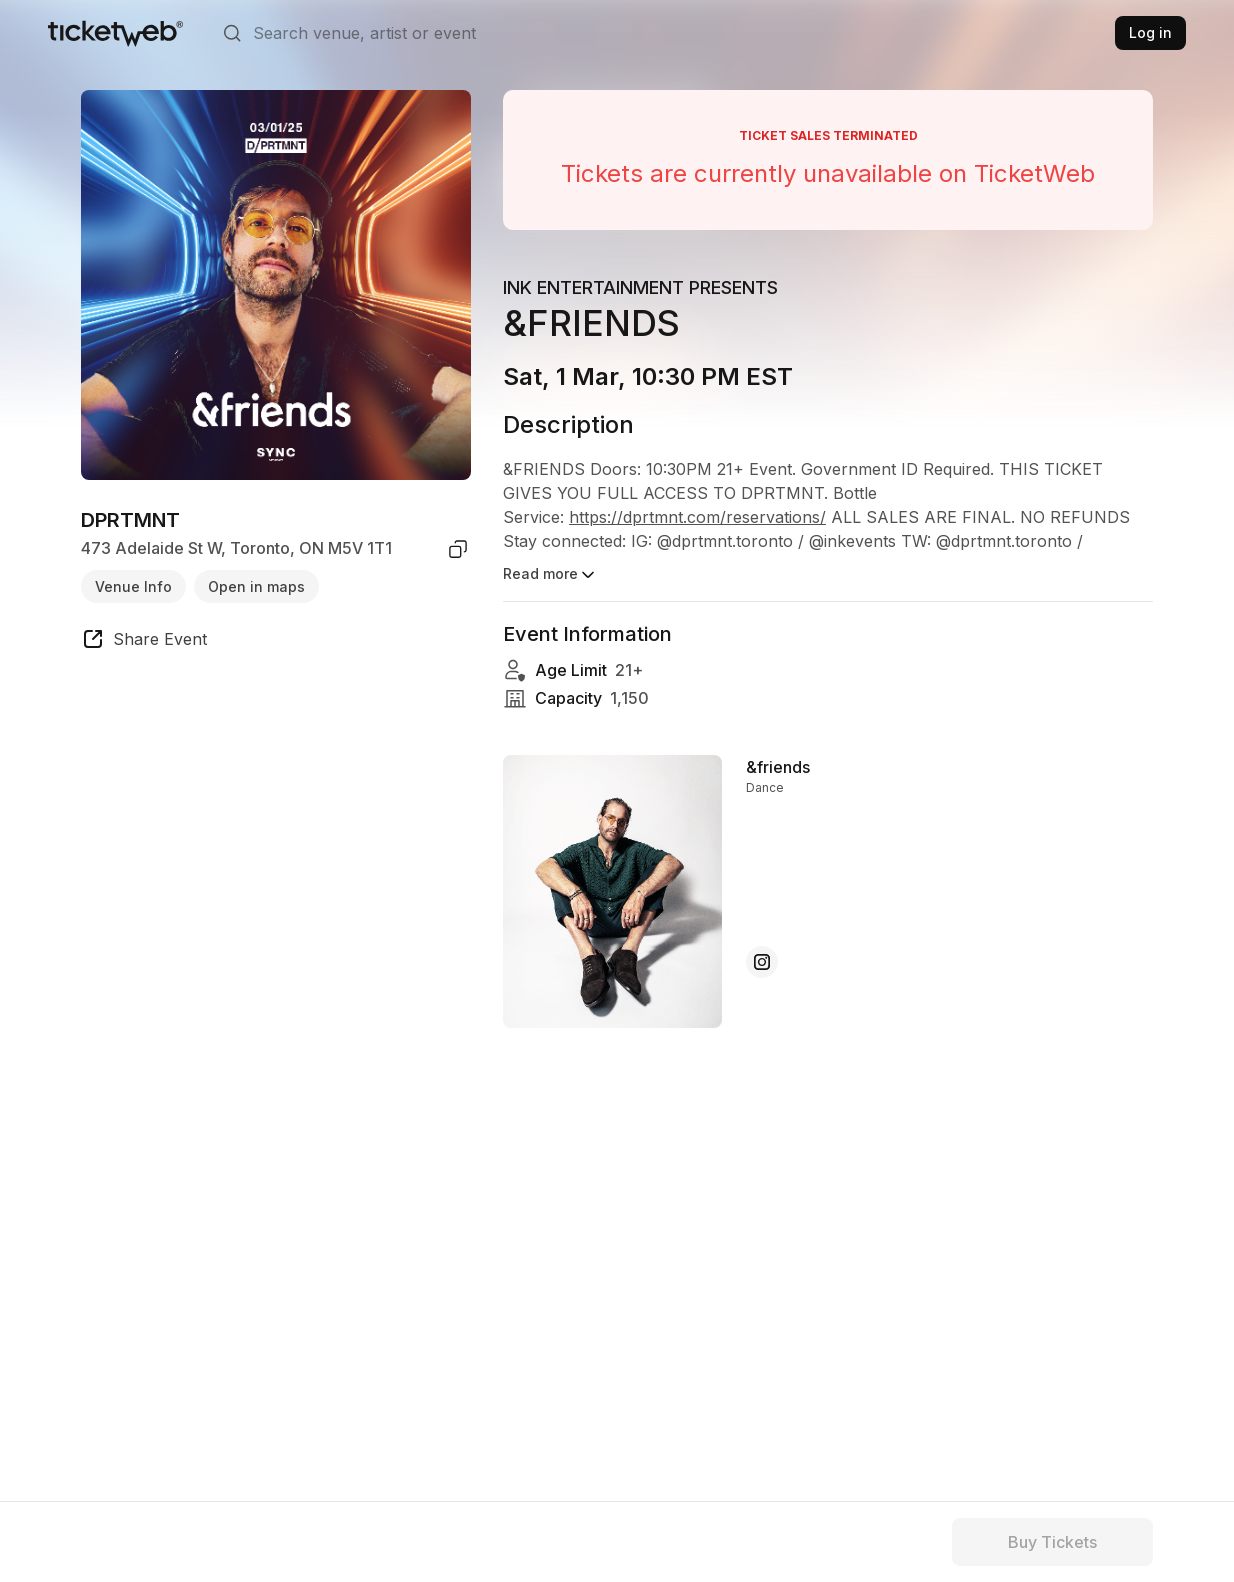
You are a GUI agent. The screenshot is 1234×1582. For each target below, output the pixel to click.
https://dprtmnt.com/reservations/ (697, 517)
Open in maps (256, 586)
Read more (550, 575)
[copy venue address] (458, 549)
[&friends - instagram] (762, 962)
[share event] (144, 642)
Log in (1150, 32)
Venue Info (133, 586)
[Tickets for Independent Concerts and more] (115, 33)
